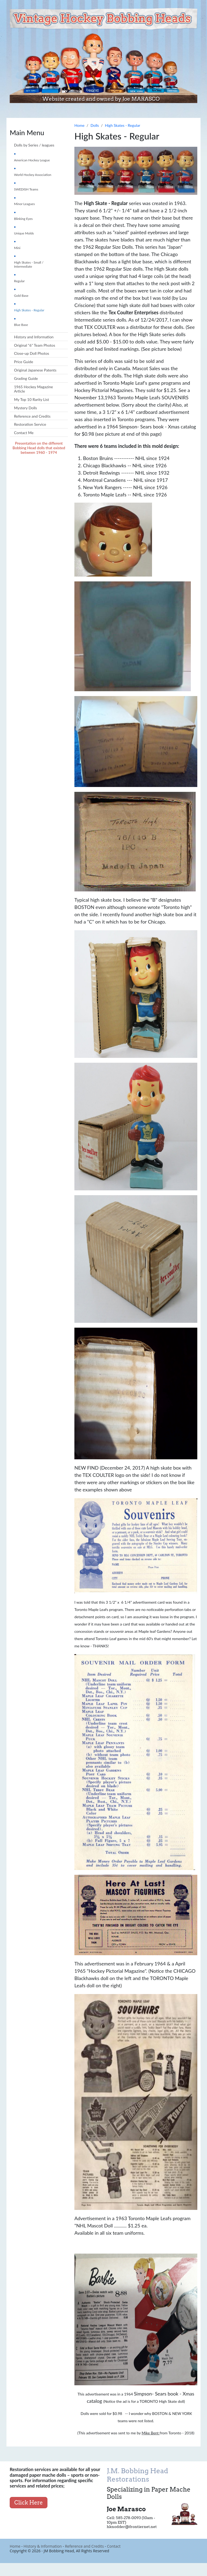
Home (15, 2546)
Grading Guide (26, 378)
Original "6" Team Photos (34, 345)
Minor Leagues (24, 204)
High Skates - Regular (29, 310)
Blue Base (21, 325)
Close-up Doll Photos (31, 353)
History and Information (34, 337)
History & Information (42, 2546)
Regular (19, 281)
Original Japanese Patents (35, 370)
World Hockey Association (32, 175)
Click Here (28, 2502)
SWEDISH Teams (26, 189)
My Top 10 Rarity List (31, 399)
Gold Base (21, 296)
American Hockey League (32, 160)
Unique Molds (24, 233)
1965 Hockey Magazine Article (33, 389)
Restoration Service (30, 424)
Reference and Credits (32, 416)
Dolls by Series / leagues (34, 145)
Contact (113, 2546)
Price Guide (23, 361)
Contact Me (23, 432)
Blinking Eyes (23, 219)
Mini (17, 248)
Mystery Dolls (25, 408)
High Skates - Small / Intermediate (28, 264)
